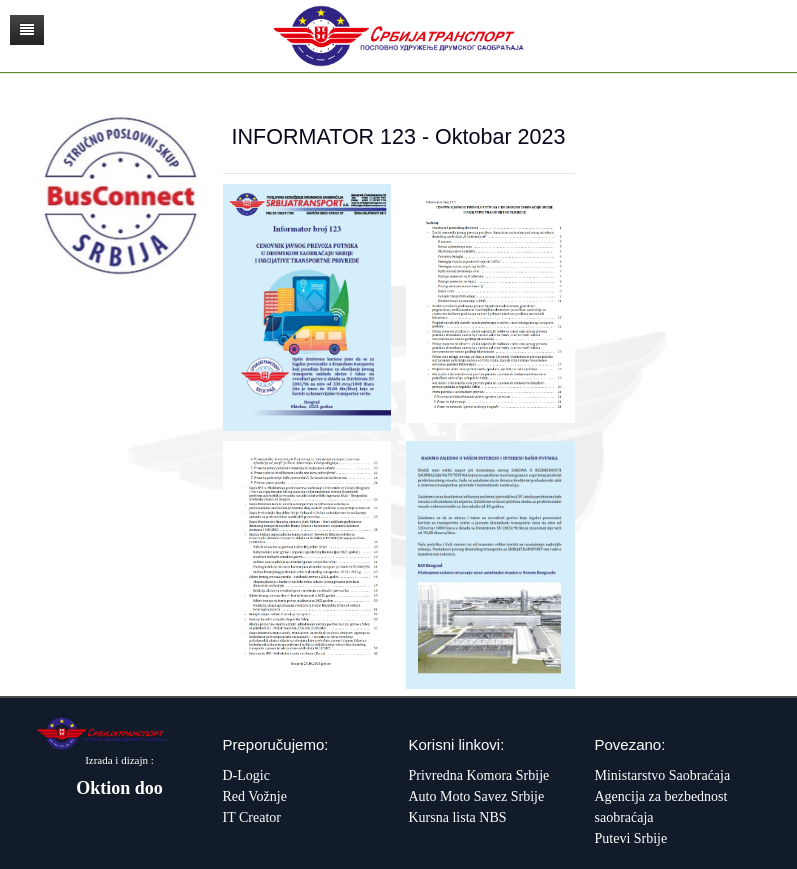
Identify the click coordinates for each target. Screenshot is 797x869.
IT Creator (252, 817)
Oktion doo (119, 788)
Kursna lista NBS (458, 817)
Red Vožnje (255, 796)
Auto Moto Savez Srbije (477, 796)
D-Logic (246, 775)
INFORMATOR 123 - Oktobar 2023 (399, 137)
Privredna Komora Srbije (479, 775)
